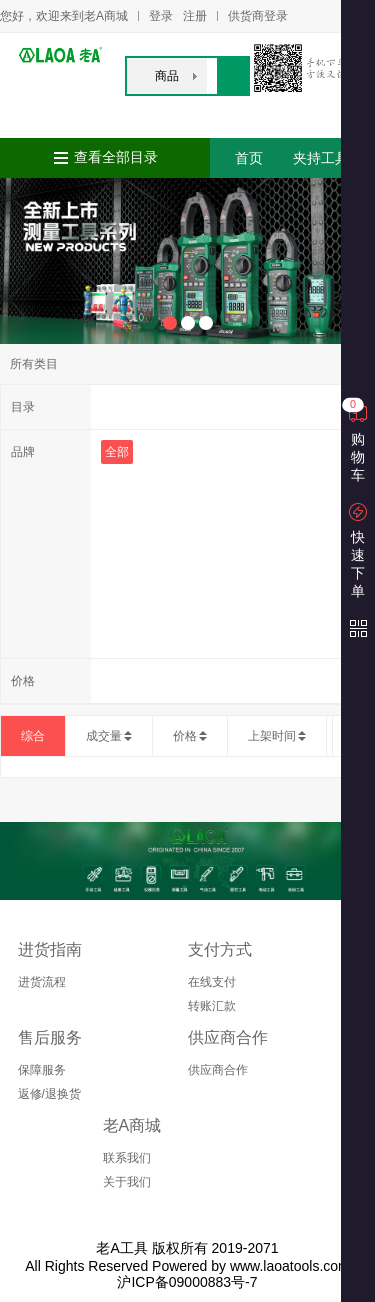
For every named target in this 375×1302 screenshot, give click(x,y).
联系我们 (127, 1158)
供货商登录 (258, 16)
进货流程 (42, 982)
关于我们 (127, 1182)
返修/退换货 (49, 1094)
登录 (161, 16)
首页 (249, 158)
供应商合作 (218, 1070)
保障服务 (42, 1070)
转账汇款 (212, 1006)
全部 (117, 452)
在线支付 (212, 982)
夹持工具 (321, 158)
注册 (195, 16)
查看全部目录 (116, 157)
